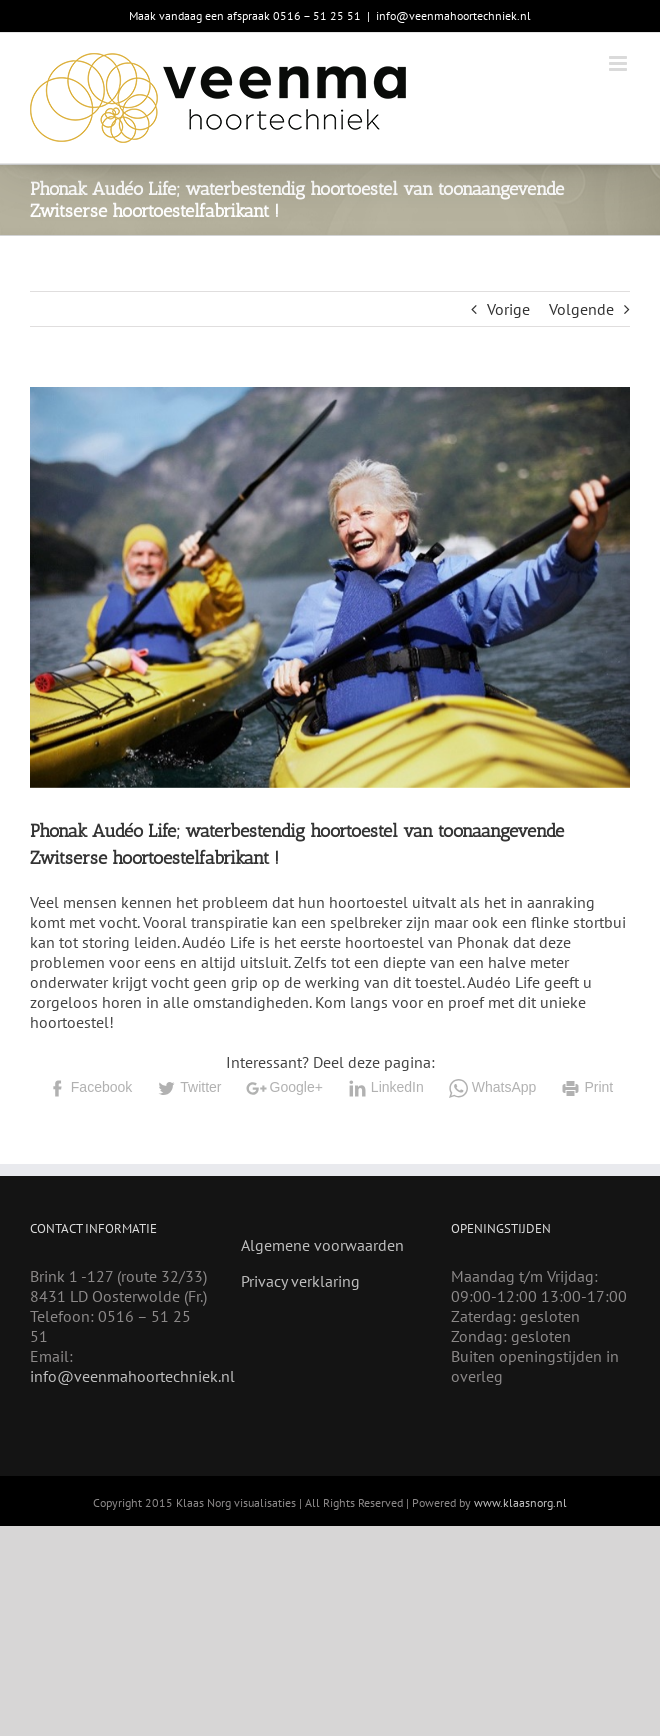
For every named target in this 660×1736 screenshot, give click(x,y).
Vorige (508, 309)
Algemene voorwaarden (322, 1245)
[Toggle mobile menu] (619, 63)
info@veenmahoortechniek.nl (453, 15)
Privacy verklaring (300, 1281)
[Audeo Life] (330, 587)
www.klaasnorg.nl (520, 1502)
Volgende (581, 309)
